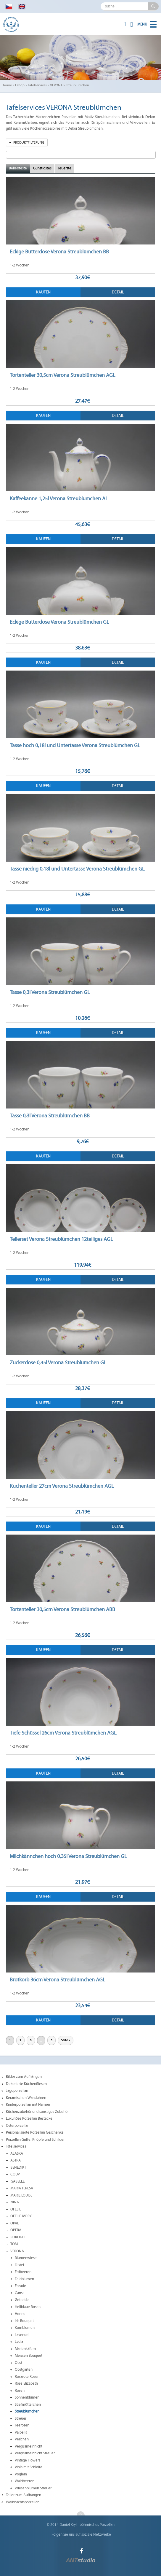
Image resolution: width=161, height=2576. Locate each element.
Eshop (20, 85)
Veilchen (22, 2439)
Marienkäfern (25, 2348)
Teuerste (64, 168)
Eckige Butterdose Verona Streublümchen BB (59, 251)
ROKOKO (17, 2237)
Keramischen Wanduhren (26, 2097)
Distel (19, 2265)
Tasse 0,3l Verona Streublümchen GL (50, 992)
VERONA (56, 85)
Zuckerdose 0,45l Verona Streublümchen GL (58, 1362)
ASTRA (15, 2160)
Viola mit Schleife (28, 2467)
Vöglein (21, 2474)
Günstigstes (42, 168)
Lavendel (22, 2334)
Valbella (21, 2432)
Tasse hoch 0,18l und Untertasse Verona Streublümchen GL (75, 745)
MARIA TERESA (21, 2188)
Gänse (20, 2293)
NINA (14, 2202)
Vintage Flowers (27, 2460)
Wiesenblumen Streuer (33, 2488)
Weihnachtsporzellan (22, 2502)
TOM (14, 2244)
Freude (20, 2285)
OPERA (15, 2230)
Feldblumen (24, 2279)
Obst (18, 2362)
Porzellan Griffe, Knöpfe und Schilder (35, 2139)
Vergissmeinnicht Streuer (35, 2453)
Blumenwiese (26, 2258)
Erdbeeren (23, 2272)
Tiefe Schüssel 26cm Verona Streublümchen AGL (63, 1732)
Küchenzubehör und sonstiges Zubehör (37, 2111)
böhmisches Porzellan (97, 2524)
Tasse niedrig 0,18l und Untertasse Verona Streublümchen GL (77, 868)
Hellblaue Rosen (28, 2307)
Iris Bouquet (24, 2320)
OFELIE (15, 2209)
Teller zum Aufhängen (23, 2495)
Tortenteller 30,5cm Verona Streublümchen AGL (62, 375)
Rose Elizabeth (26, 2383)
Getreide (22, 2299)
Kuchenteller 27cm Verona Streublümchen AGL (62, 1486)
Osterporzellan (17, 2125)
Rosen (20, 2390)
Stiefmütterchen (28, 2404)
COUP (15, 2174)
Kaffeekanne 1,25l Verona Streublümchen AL (59, 498)
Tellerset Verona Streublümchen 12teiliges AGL (61, 1239)
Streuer (20, 2418)
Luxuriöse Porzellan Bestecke (29, 2118)
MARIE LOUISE (21, 2195)
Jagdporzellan (17, 2090)
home (7, 85)
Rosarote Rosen (27, 2376)
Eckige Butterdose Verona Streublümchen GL (59, 622)
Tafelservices (37, 85)
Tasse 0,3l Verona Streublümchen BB (50, 1115)
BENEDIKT (18, 2167)
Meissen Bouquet (28, 2355)
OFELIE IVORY (21, 2216)
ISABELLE (17, 2181)
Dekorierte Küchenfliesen (26, 2083)
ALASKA (16, 2153)
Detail (118, 292)
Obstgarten (24, 2369)
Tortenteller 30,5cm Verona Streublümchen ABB (62, 1609)
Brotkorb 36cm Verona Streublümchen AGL (57, 1979)
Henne (20, 2313)
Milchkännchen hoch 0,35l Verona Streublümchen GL (68, 1856)
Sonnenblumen (27, 2397)
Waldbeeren (24, 2481)
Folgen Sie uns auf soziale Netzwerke (81, 2534)
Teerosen (22, 2425)
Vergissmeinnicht (28, 2446)
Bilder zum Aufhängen (24, 2076)
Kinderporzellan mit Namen (28, 2104)
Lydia (19, 2341)
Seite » (65, 2040)
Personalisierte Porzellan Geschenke (35, 2132)
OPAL (14, 2223)
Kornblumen (25, 2327)
